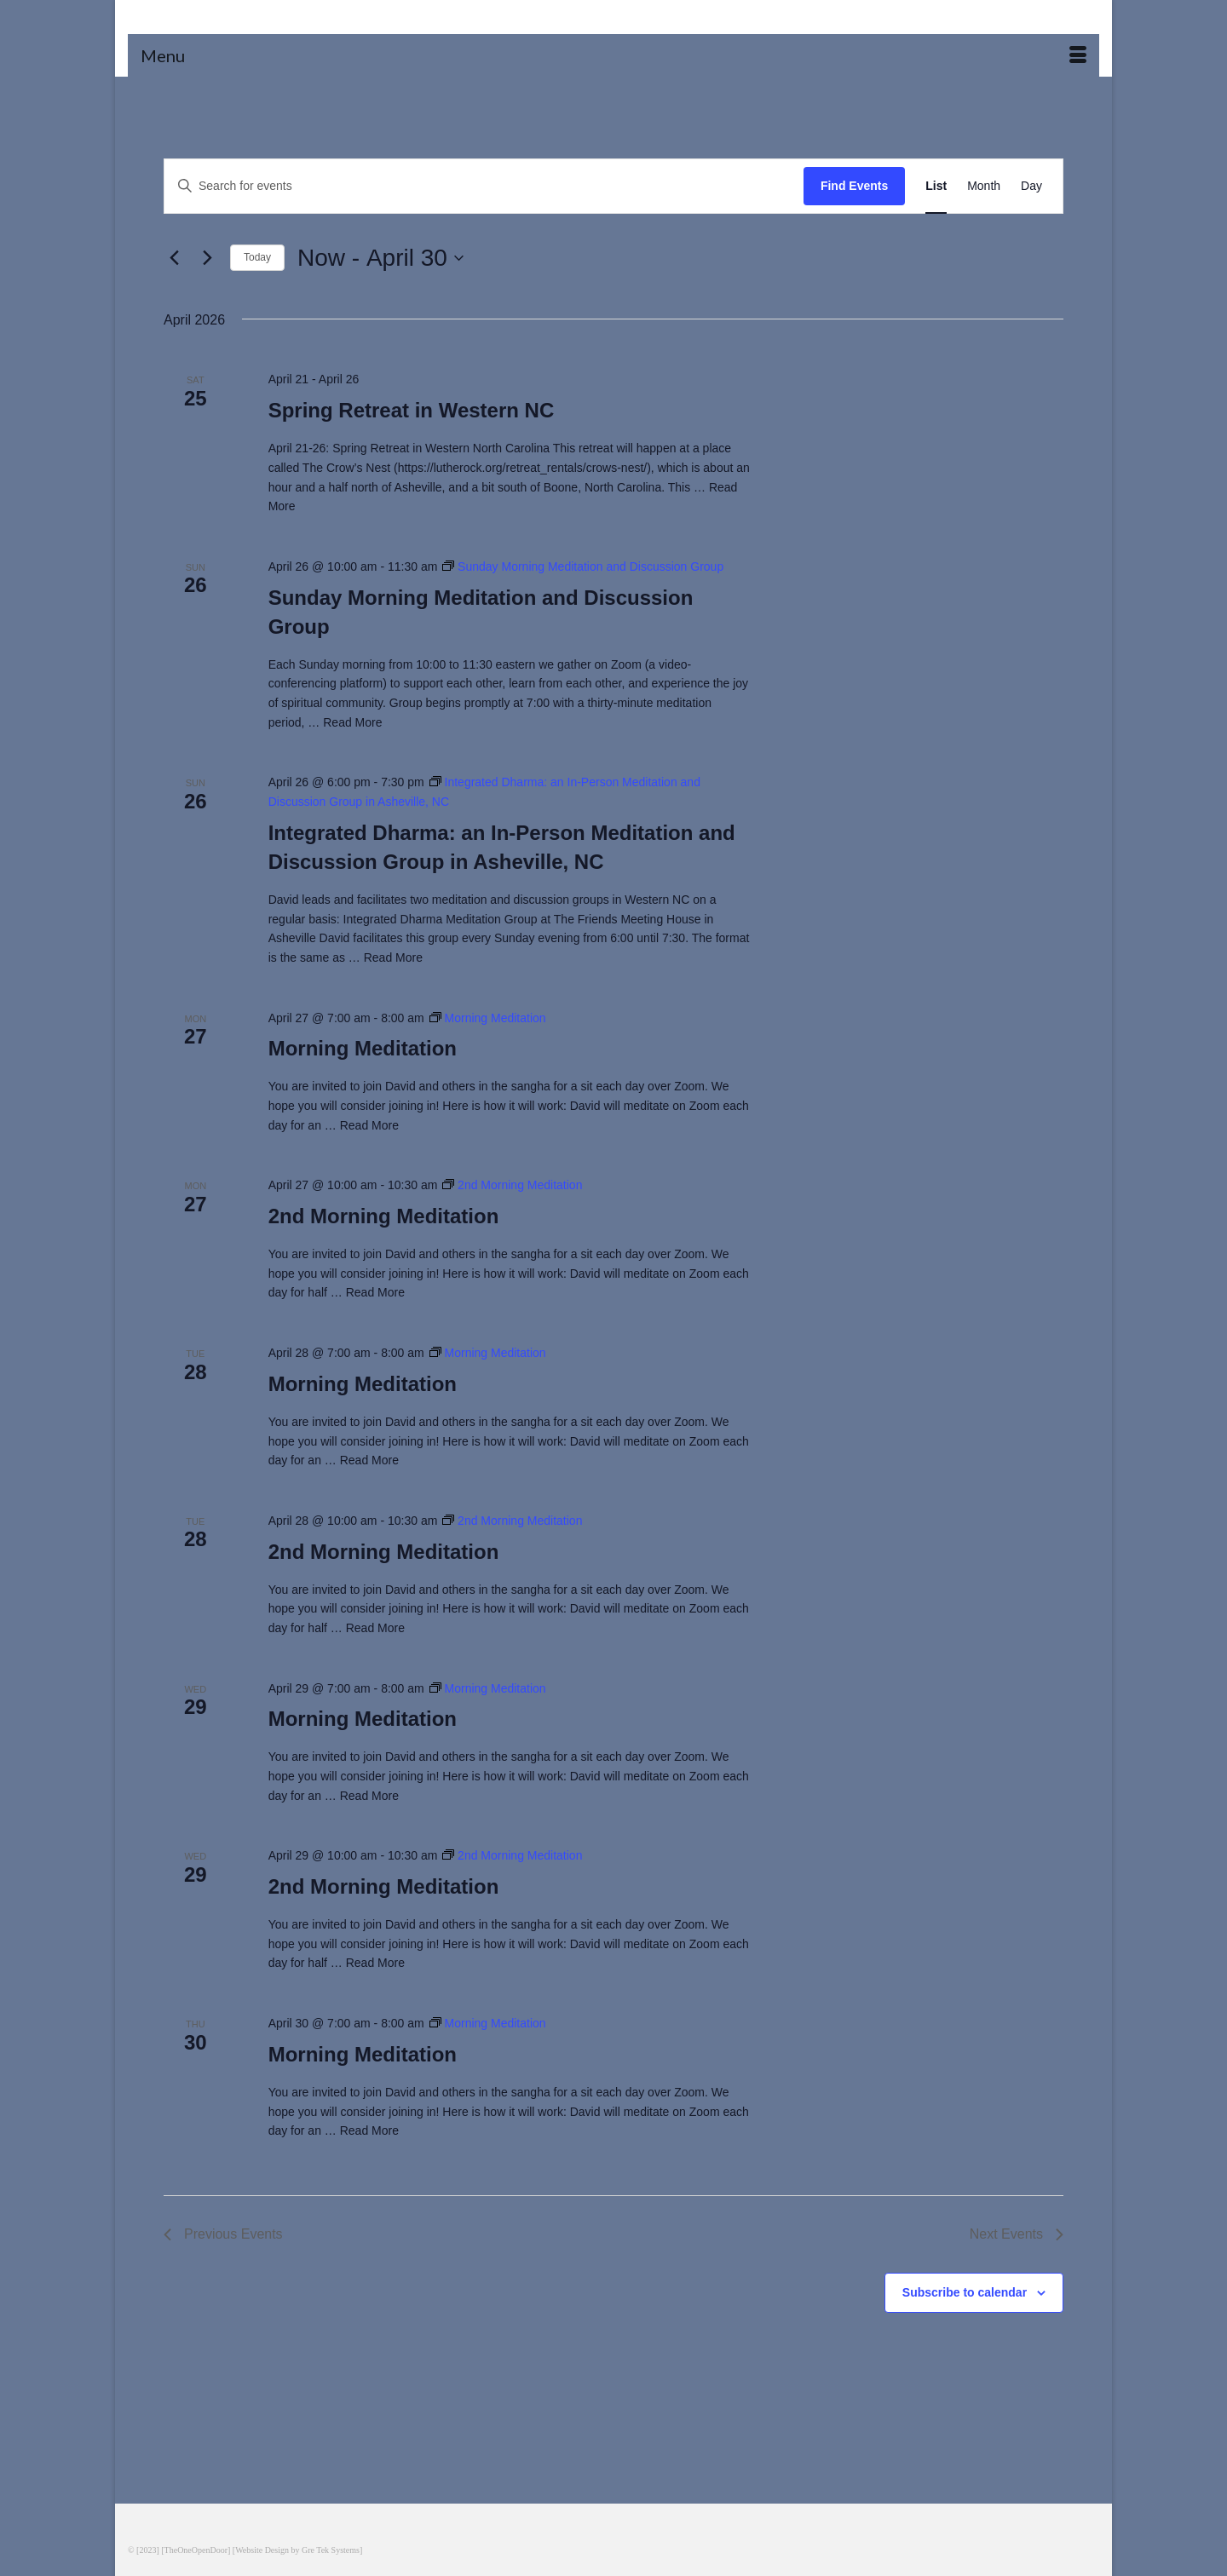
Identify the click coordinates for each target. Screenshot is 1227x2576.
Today (257, 257)
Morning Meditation (362, 1048)
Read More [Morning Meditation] (369, 1125)
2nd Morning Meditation (383, 1216)
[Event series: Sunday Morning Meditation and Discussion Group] (582, 566)
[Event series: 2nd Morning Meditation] (512, 1185)
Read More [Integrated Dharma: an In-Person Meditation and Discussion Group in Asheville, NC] (393, 957)
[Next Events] (207, 258)
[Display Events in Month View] (983, 186)
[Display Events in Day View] (1031, 186)
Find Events (854, 186)
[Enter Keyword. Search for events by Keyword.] (484, 186)
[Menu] (613, 55)
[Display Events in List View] (936, 186)
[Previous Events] (174, 258)
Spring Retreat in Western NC (411, 410)
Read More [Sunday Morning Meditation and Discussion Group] (352, 722)
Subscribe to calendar (964, 2292)
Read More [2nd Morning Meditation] (375, 1292)
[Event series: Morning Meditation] (487, 1018)
